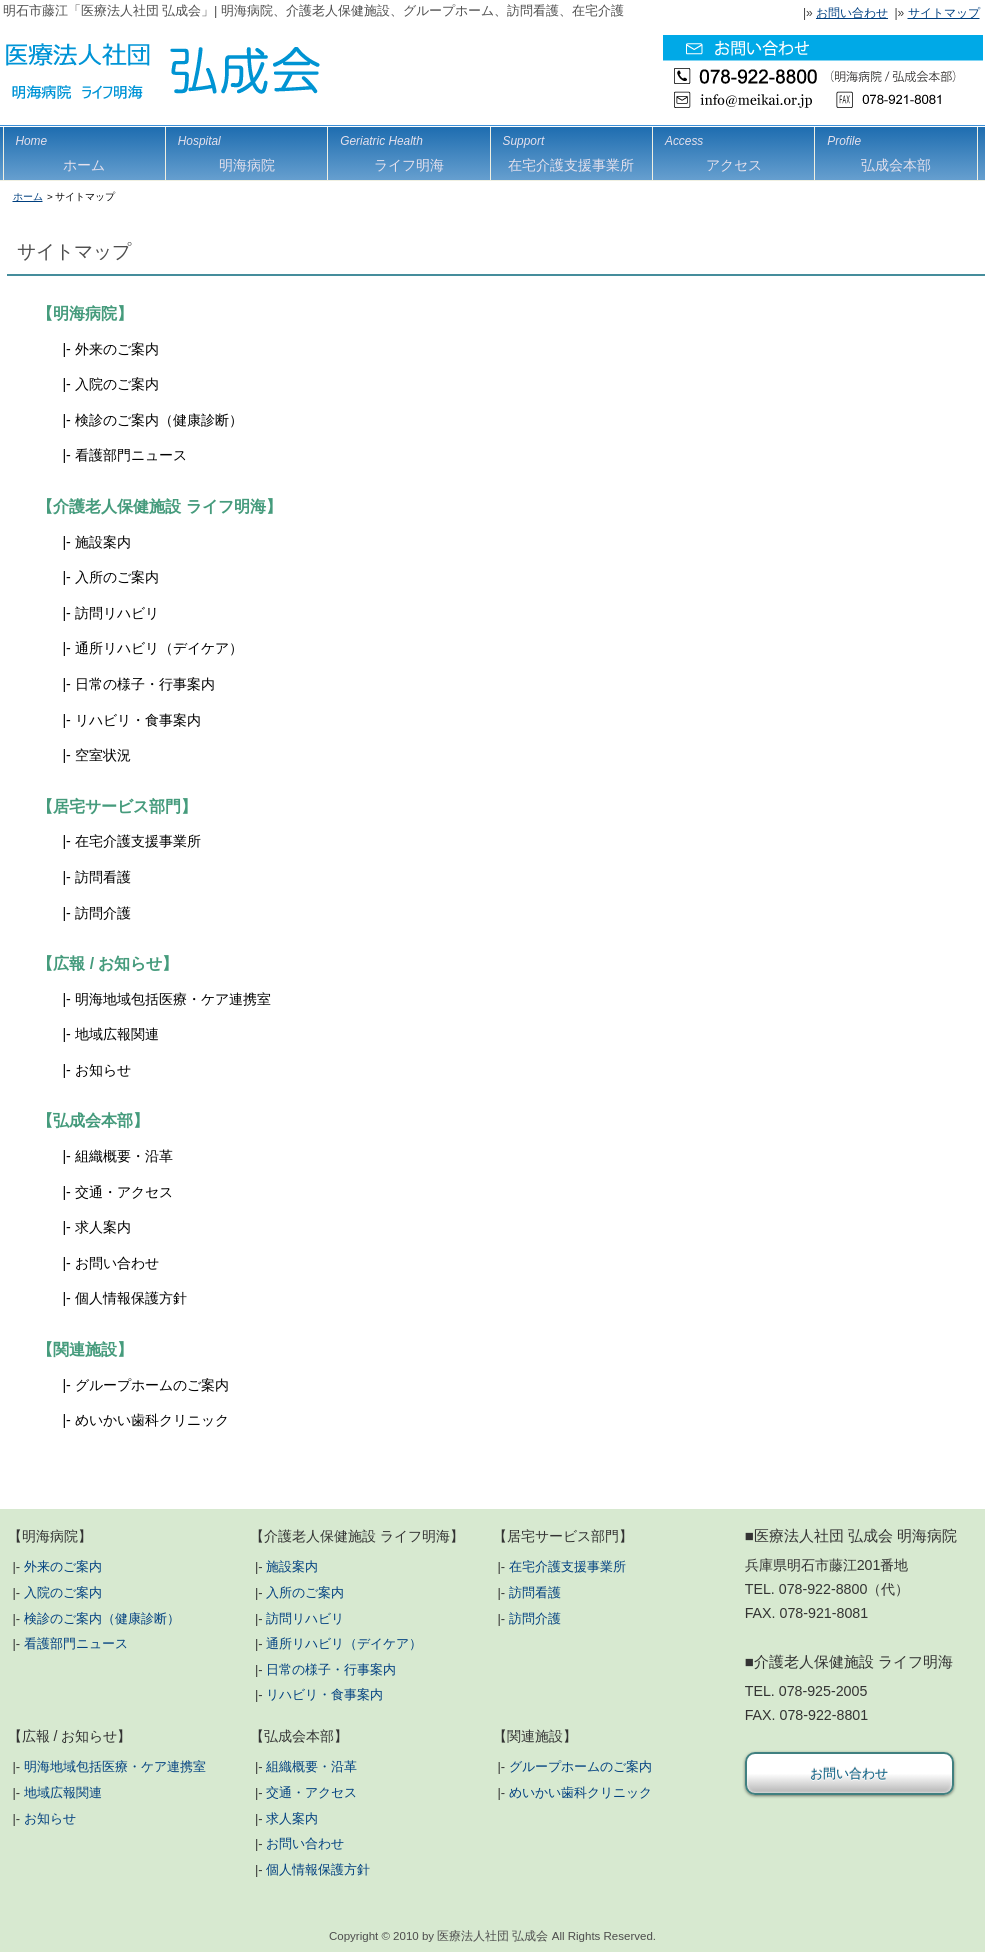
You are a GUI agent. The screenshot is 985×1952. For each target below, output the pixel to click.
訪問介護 (103, 913)
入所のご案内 (117, 577)
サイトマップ (944, 13)
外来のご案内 (117, 349)
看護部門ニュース (131, 455)
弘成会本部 (895, 150)
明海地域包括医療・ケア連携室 (173, 999)
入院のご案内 (117, 384)
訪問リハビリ (117, 613)
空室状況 (103, 755)
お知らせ (103, 1070)
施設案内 (103, 542)
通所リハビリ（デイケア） (159, 648)
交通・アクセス (124, 1192)
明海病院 (246, 150)
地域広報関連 (117, 1034)
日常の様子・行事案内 (145, 684)
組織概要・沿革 (124, 1156)
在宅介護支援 (571, 150)
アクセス (733, 150)
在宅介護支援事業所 (138, 841)
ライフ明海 (408, 150)
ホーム (84, 150)
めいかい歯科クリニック (152, 1420)
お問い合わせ (852, 13)
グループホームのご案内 (152, 1385)
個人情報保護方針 (131, 1298)
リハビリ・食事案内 (138, 720)
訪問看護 (103, 877)
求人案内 (103, 1227)
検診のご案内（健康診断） (159, 420)
